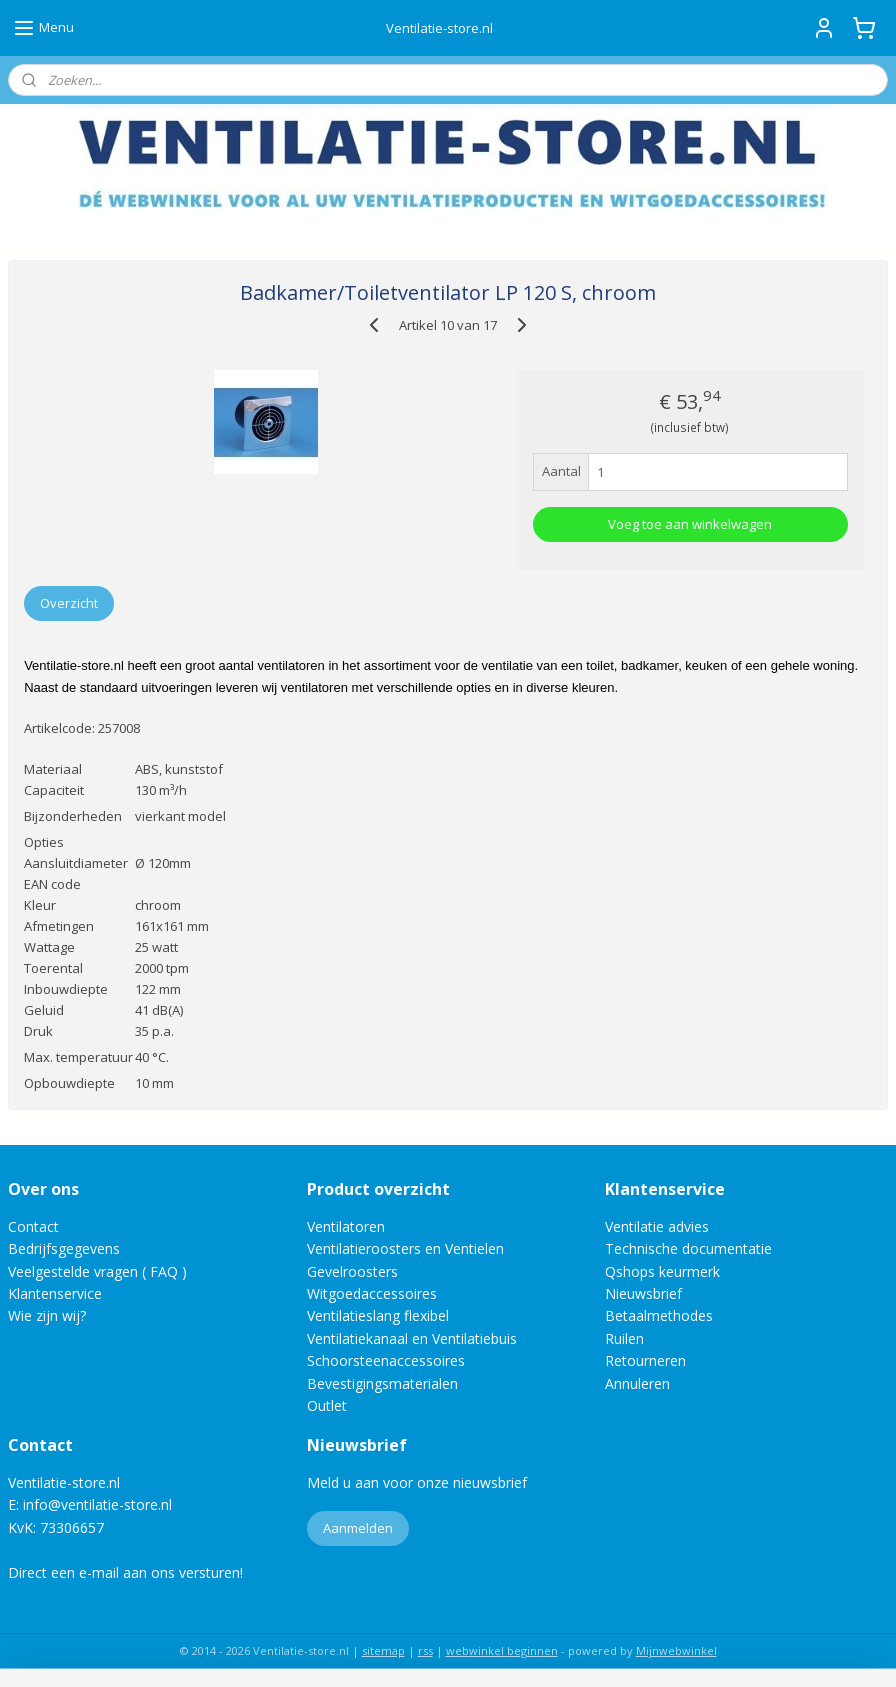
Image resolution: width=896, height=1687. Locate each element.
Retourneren (645, 1360)
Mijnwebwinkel (676, 1650)
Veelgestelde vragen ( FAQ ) (97, 1271)
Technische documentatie (688, 1248)
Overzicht (69, 603)
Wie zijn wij (44, 1315)
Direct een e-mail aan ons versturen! (125, 1572)
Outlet (329, 1405)
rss (425, 1650)
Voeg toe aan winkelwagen (690, 524)
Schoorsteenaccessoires (386, 1360)
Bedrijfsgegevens (64, 1248)
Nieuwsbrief (643, 1293)
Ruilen (624, 1338)
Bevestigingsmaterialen (382, 1383)
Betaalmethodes (659, 1315)
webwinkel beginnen (502, 1650)
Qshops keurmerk (662, 1271)
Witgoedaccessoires (372, 1293)
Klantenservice (55, 1293)
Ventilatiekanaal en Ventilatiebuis (412, 1338)
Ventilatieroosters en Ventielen (405, 1248)
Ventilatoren (346, 1226)
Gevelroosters (352, 1271)
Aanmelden (358, 1528)
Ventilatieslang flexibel (378, 1315)
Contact (33, 1226)
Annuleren (637, 1383)
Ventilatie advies (657, 1226)
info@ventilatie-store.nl (97, 1504)
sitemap (383, 1650)
